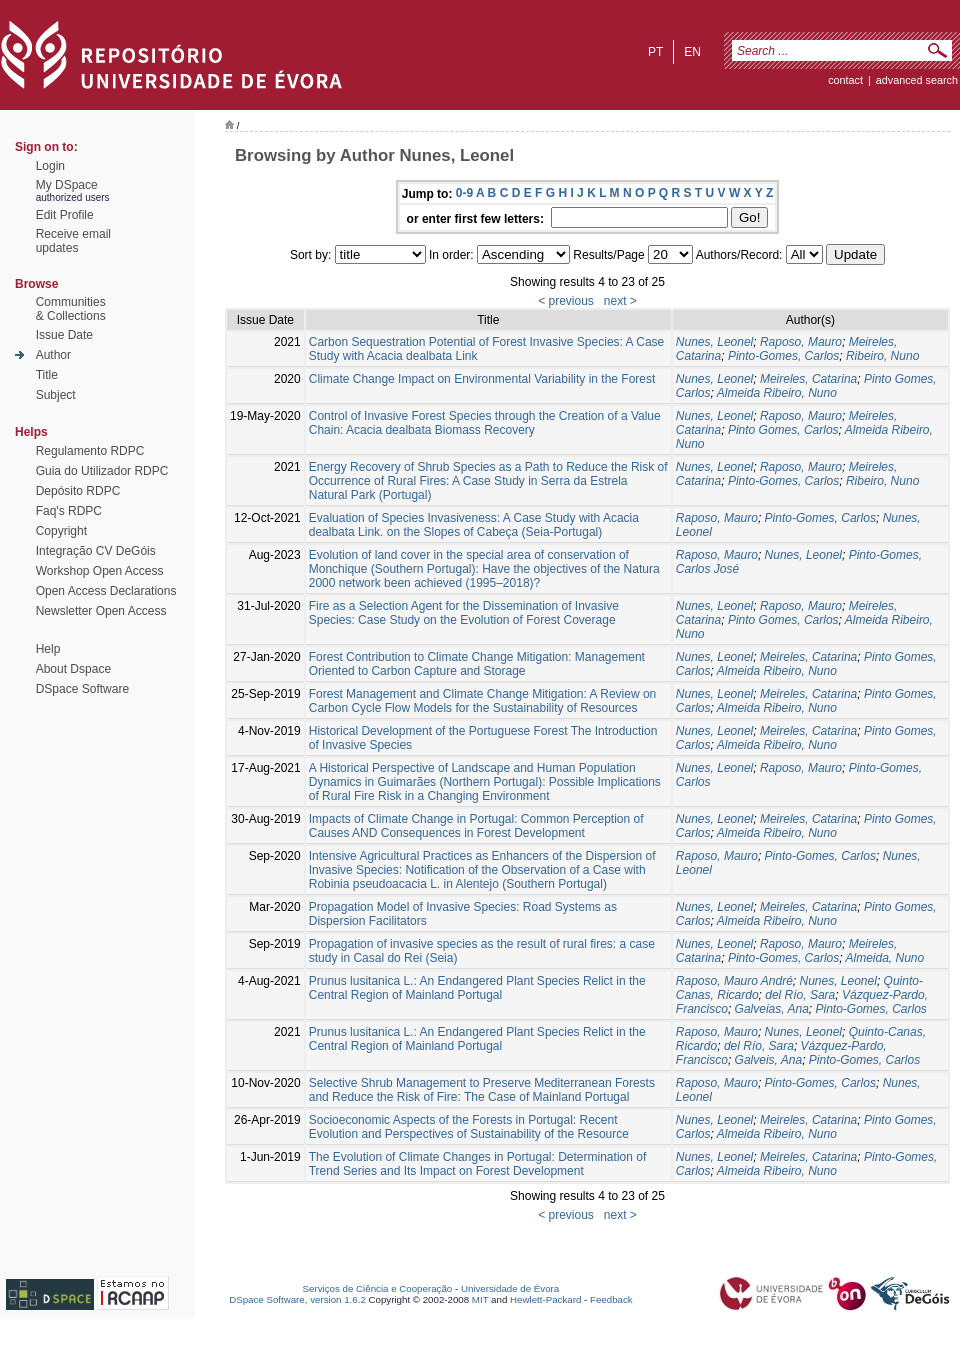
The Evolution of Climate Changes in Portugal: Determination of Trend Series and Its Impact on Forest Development (478, 1164)
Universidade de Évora (510, 1288)
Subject (56, 395)
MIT (480, 1299)
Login (50, 166)
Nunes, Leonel (714, 342)
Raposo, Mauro (801, 342)
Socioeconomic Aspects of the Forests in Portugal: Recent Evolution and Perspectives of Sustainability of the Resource (469, 1127)
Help (48, 649)
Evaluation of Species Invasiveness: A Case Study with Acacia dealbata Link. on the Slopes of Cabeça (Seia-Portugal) (474, 525)
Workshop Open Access (100, 571)
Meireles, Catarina (808, 379)
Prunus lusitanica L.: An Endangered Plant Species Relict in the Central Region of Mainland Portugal (477, 988)
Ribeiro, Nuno (882, 356)
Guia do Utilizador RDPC (102, 471)
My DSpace (67, 185)
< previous (566, 301)
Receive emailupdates (73, 241)
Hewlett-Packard (545, 1299)
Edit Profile (65, 215)
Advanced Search (917, 80)
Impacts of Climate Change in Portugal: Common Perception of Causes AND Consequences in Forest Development (476, 826)
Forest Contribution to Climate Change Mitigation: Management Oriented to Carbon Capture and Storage (477, 664)
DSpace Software (82, 689)
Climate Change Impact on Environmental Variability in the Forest (482, 379)
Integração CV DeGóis (96, 551)
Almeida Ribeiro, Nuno (777, 393)
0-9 (464, 193)
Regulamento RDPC (90, 451)
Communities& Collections (71, 309)
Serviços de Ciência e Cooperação (378, 1288)
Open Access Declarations (106, 591)
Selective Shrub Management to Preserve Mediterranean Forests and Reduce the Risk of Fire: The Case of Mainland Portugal (482, 1090)
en (692, 52)
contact (845, 80)
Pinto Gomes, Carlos (783, 430)
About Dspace (73, 669)
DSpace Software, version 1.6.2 (297, 1299)
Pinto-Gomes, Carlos (783, 356)
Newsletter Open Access (101, 611)
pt (655, 52)
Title (47, 375)
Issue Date (64, 335)
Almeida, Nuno (885, 958)
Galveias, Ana (772, 1009)
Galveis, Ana (769, 1060)
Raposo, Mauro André (734, 981)
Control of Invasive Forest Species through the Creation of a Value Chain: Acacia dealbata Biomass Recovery (485, 423)
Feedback (611, 1299)
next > (620, 301)
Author (53, 355)
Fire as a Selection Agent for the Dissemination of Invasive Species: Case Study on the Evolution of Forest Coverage (464, 613)
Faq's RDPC (69, 511)
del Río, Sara (800, 995)
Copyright (61, 531)
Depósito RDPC (78, 491)
